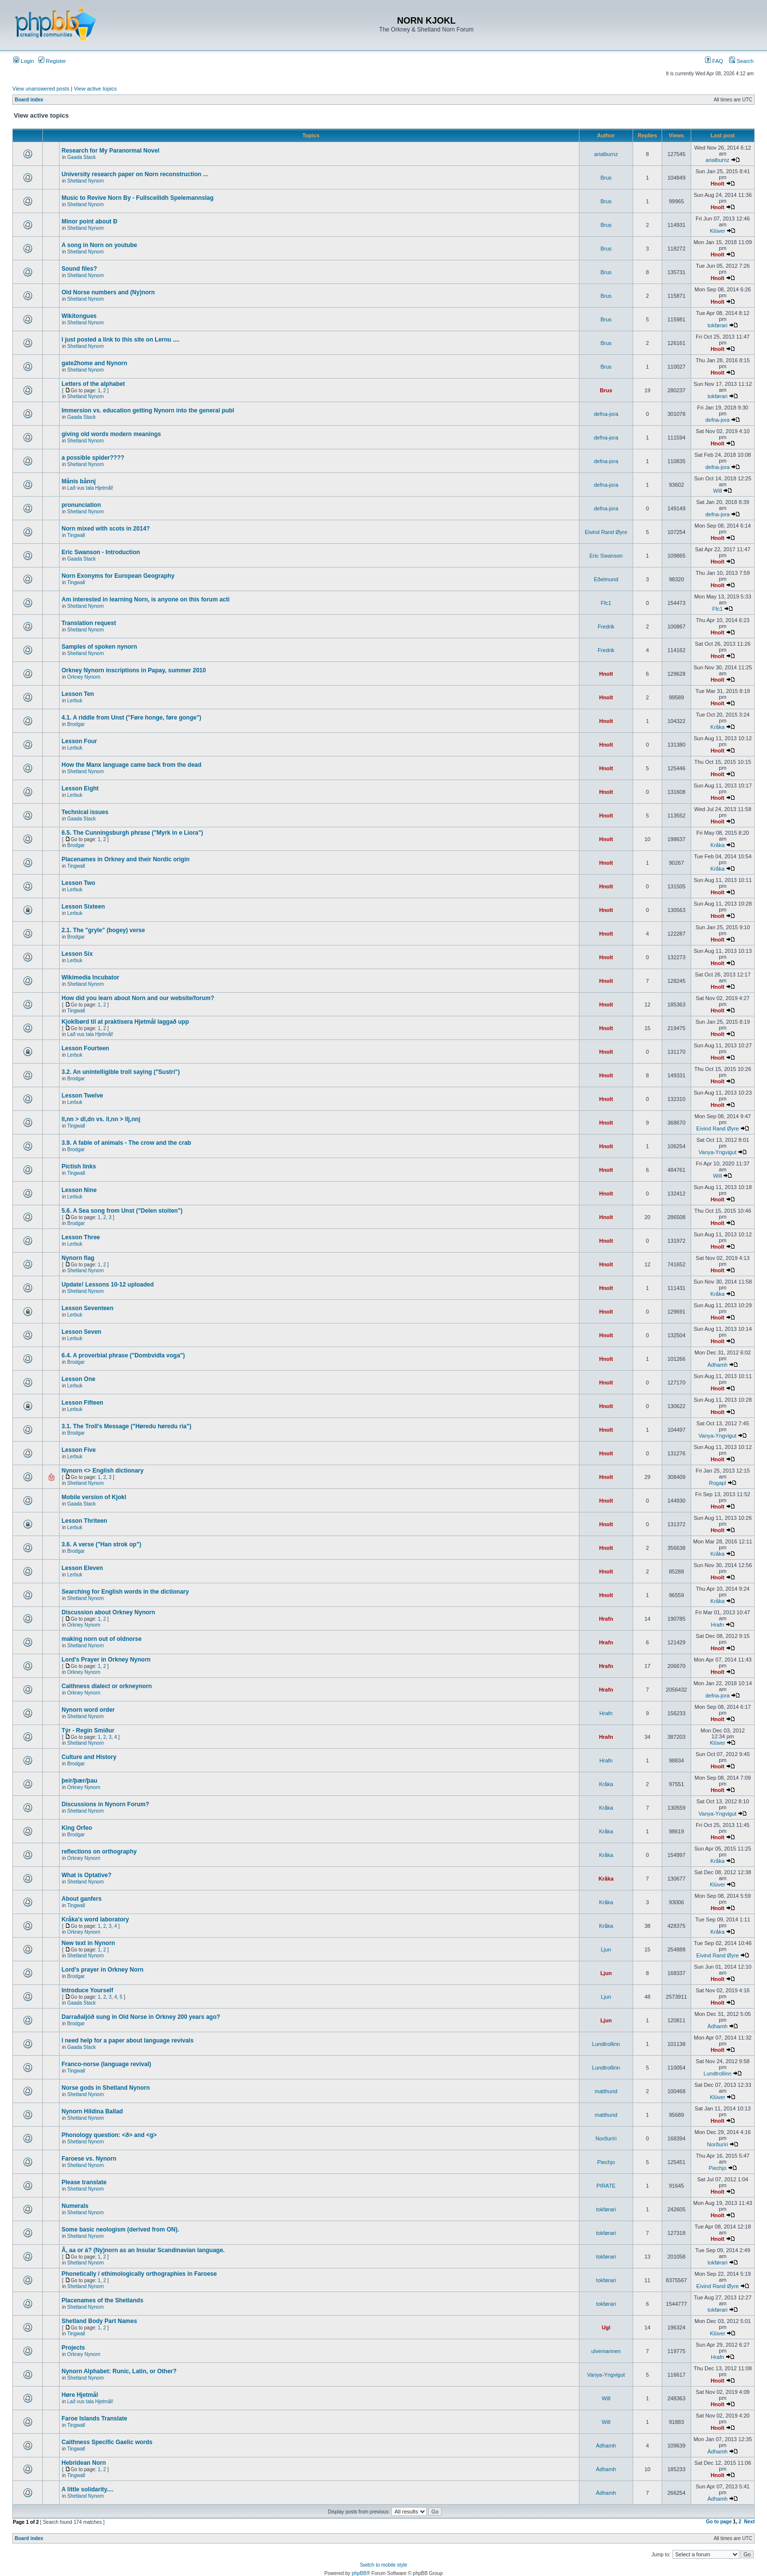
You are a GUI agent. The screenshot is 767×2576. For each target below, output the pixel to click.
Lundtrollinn (606, 2044)
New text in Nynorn (88, 1943)
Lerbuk (75, 700)
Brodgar (76, 724)
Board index (29, 99)
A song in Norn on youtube (99, 245)
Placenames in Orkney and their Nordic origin (126, 859)
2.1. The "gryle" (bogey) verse (103, 930)
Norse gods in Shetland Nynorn (106, 2087)
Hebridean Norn (84, 2462)
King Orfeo (77, 1827)
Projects (73, 2347)
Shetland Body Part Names (99, 2321)
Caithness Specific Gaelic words (107, 2442)
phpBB (359, 2573)
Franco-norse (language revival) (106, 2064)
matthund (606, 2091)
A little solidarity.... (87, 2489)
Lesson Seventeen (87, 1308)
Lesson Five (79, 1449)
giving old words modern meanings (111, 434)
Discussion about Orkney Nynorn (108, 1612)
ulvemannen (606, 2351)
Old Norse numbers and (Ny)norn (108, 292)
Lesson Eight (80, 788)
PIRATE (606, 2186)
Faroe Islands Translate (94, 2418)
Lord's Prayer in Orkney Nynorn (106, 1659)
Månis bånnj (79, 481)
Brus (606, 178)
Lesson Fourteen (85, 1048)
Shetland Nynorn (85, 181)
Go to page (719, 2521)
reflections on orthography (99, 1851)
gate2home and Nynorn (94, 363)
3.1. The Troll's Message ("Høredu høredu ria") (127, 1426)
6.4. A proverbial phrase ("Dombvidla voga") (123, 1355)
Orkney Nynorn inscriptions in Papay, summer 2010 (134, 670)
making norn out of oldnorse (102, 1638)
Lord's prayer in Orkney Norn (102, 1969)
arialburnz (606, 154)
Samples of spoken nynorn (99, 646)
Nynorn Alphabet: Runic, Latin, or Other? (119, 2371)
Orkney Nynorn (83, 677)
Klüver (717, 231)
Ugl (606, 2327)
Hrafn (606, 1619)
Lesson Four (79, 741)
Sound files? (79, 268)
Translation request (89, 623)
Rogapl (717, 1483)
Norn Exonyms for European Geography (118, 575)
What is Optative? (86, 1875)
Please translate (84, 2182)
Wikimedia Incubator (90, 977)
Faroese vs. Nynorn (89, 2158)
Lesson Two (78, 883)
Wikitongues (79, 316)
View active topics (95, 89)
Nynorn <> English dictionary (103, 1470)
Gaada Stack (81, 157)
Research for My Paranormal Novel (111, 150)
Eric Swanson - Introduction (101, 552)
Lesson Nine (79, 1190)
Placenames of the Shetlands (102, 2300)
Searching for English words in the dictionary (125, 1591)
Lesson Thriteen (84, 1520)
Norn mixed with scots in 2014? (106, 528)
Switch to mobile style (383, 2565)
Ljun (606, 1949)
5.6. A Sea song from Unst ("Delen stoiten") (122, 1210)
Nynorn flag (78, 1258)
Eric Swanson (605, 556)
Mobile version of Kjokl (94, 1497)
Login (23, 61)
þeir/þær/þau (79, 1780)
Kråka (717, 727)
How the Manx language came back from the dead (131, 764)
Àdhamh (717, 1365)
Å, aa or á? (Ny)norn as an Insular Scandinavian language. (143, 2250)
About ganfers (81, 1898)
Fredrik (606, 626)
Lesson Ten (78, 694)
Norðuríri (606, 2138)
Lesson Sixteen (83, 906)
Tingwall (76, 535)
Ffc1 (606, 603)
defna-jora (606, 414)
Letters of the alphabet (93, 383)
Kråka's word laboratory (95, 1919)
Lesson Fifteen (82, 1402)
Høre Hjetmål (80, 2394)
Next (749, 2521)
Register (52, 61)
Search (741, 61)
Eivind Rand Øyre (606, 532)
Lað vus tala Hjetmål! (90, 488)
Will (717, 491)
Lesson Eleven (82, 1568)
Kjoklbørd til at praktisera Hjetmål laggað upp (125, 1021)
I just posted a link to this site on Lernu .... (120, 339)
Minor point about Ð (89, 221)
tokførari (717, 325)
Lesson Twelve (82, 1095)
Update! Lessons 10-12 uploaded (108, 1284)
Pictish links (79, 1166)
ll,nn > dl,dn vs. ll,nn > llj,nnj (101, 1119)
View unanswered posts (40, 89)
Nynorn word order (88, 1709)
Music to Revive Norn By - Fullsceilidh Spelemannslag (138, 197)
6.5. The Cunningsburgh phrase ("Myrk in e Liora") (132, 832)
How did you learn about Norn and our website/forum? (138, 998)
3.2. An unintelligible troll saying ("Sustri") (121, 1071)
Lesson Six (77, 953)
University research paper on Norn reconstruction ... (135, 174)
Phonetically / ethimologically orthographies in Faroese (139, 2273)
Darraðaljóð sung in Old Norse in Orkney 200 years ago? (141, 2016)
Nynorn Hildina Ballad (92, 2111)
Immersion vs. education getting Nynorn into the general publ (148, 410)
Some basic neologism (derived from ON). (120, 2229)
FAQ (714, 61)
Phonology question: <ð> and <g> (109, 2135)
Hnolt (717, 184)
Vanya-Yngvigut (717, 1152)
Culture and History (89, 1757)
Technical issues (85, 812)
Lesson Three (81, 1237)
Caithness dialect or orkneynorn (107, 1686)
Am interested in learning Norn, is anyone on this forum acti (145, 599)
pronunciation (81, 505)
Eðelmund (606, 579)
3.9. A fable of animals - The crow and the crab (126, 1142)
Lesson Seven (81, 1331)
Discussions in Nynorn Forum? (105, 1804)
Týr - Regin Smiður (88, 1730)
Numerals (75, 2205)
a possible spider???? (93, 457)
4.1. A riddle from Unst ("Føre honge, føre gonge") (131, 717)
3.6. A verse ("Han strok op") (101, 1544)
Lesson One (79, 1379)
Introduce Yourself (87, 1990)
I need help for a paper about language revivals (127, 2040)
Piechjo (606, 2162)
